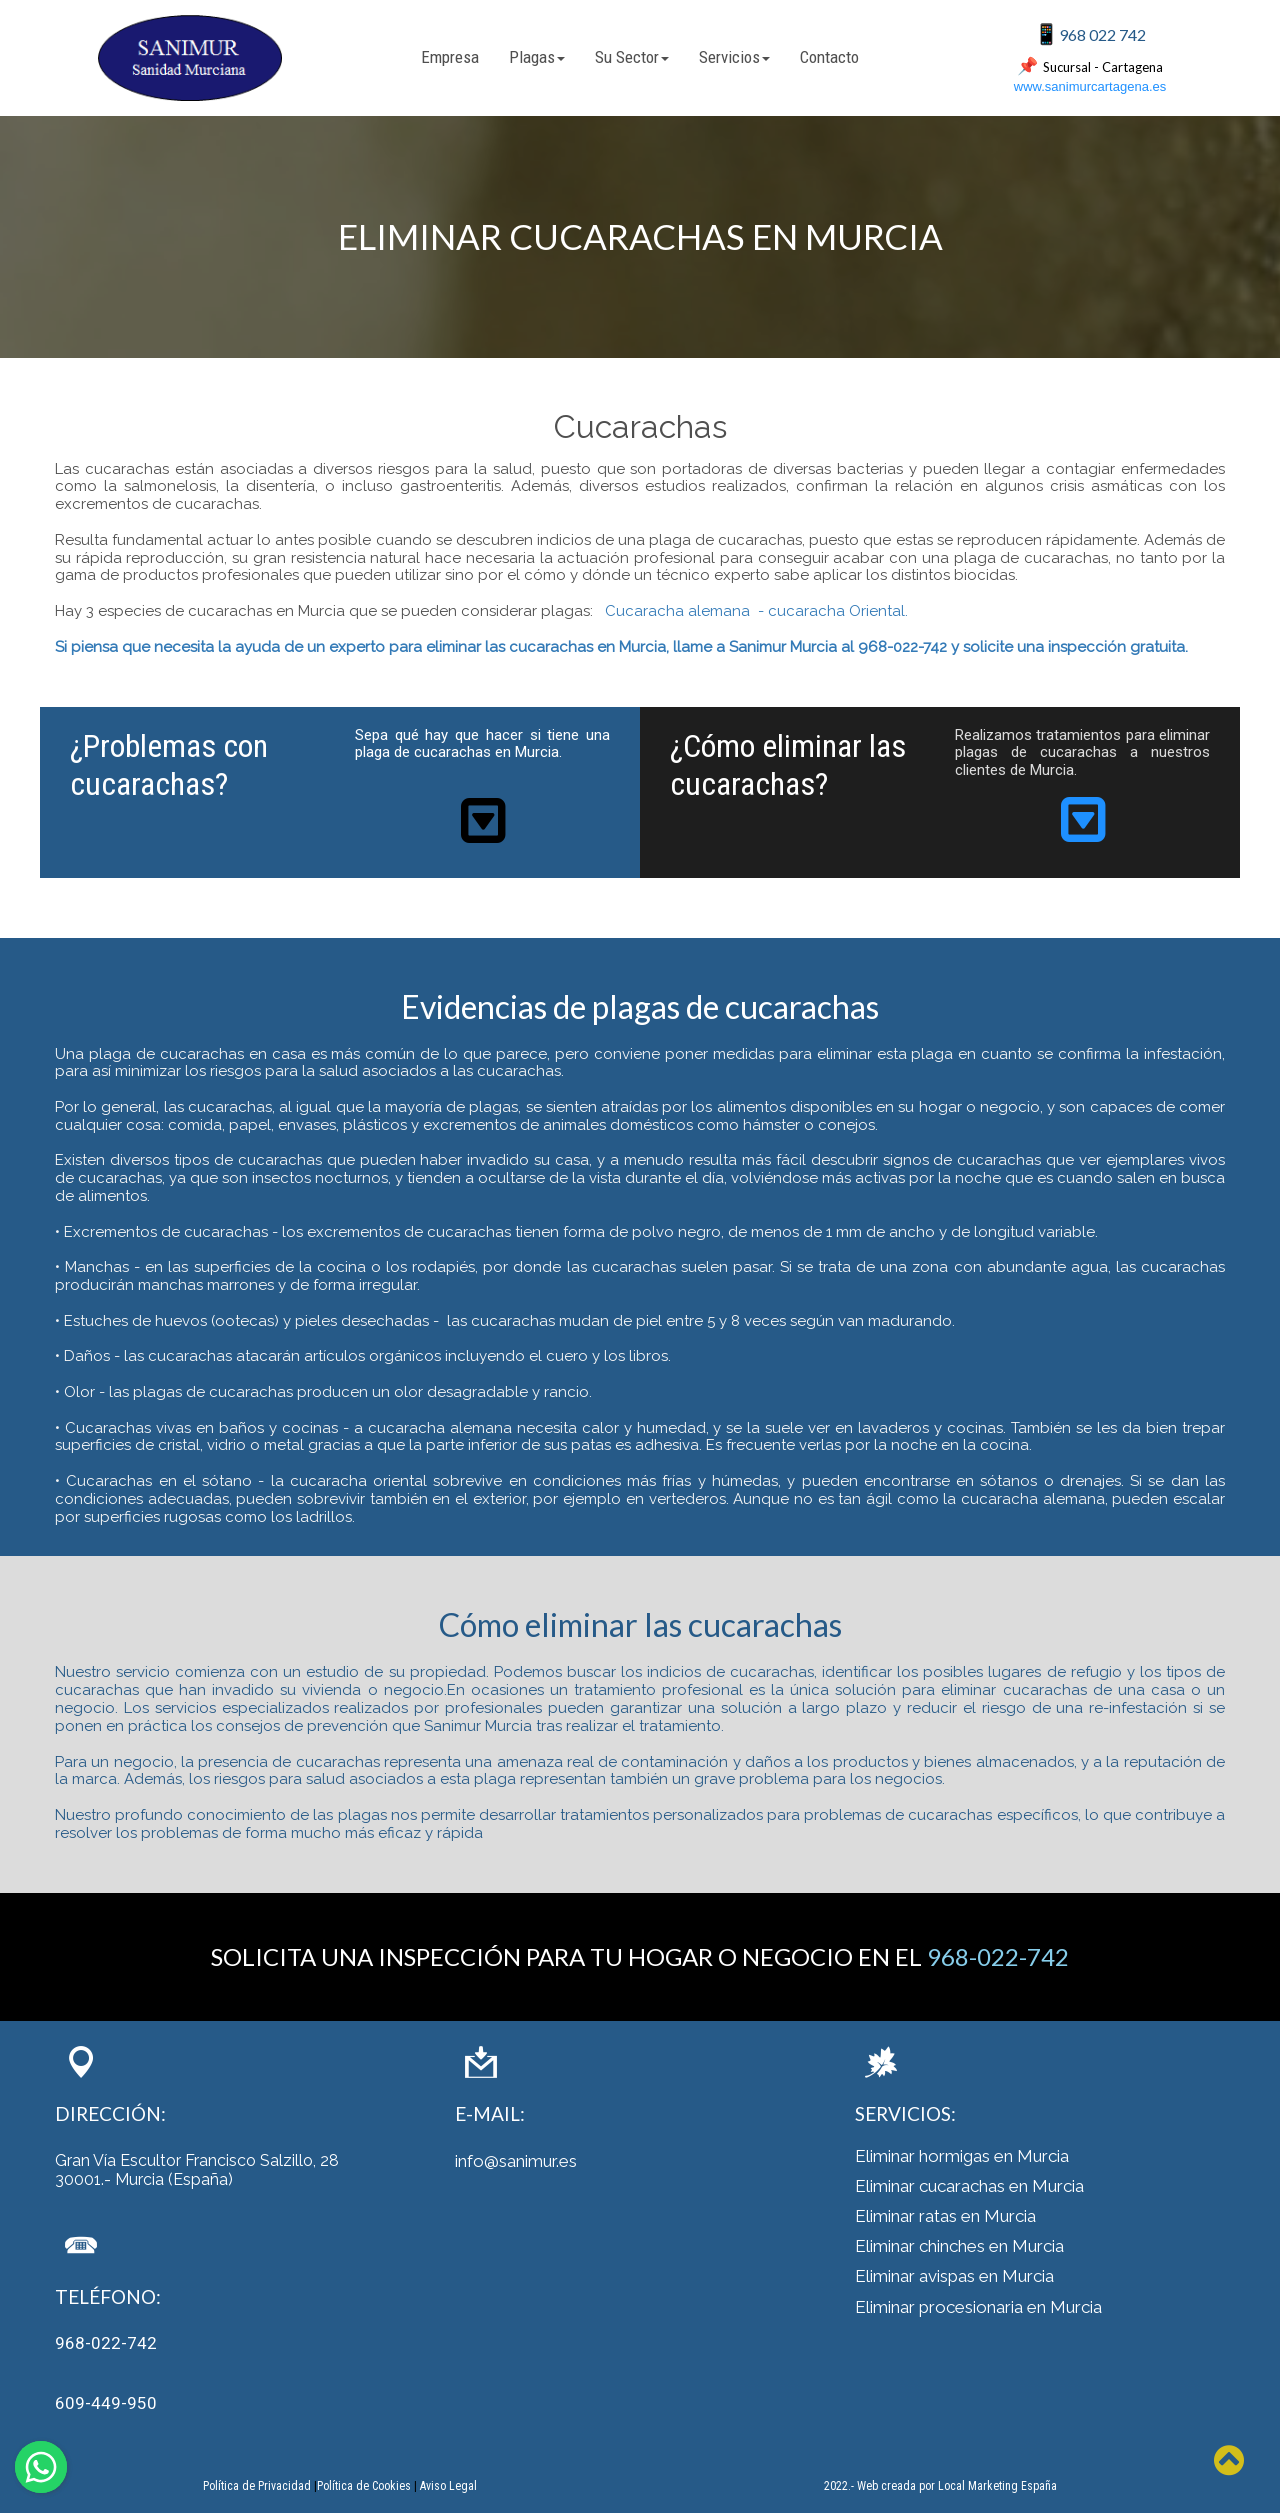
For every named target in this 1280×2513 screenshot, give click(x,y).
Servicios (734, 57)
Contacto (829, 57)
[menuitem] (450, 58)
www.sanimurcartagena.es (1090, 86)
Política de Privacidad (257, 2486)
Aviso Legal (448, 2486)
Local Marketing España (997, 2486)
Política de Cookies (364, 2486)
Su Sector (632, 57)
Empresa (450, 57)
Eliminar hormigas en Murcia (962, 2156)
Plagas (537, 57)
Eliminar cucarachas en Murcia (969, 2186)
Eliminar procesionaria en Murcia (978, 2307)
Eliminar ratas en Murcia (945, 2216)
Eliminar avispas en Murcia (954, 2276)
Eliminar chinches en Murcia (959, 2246)
